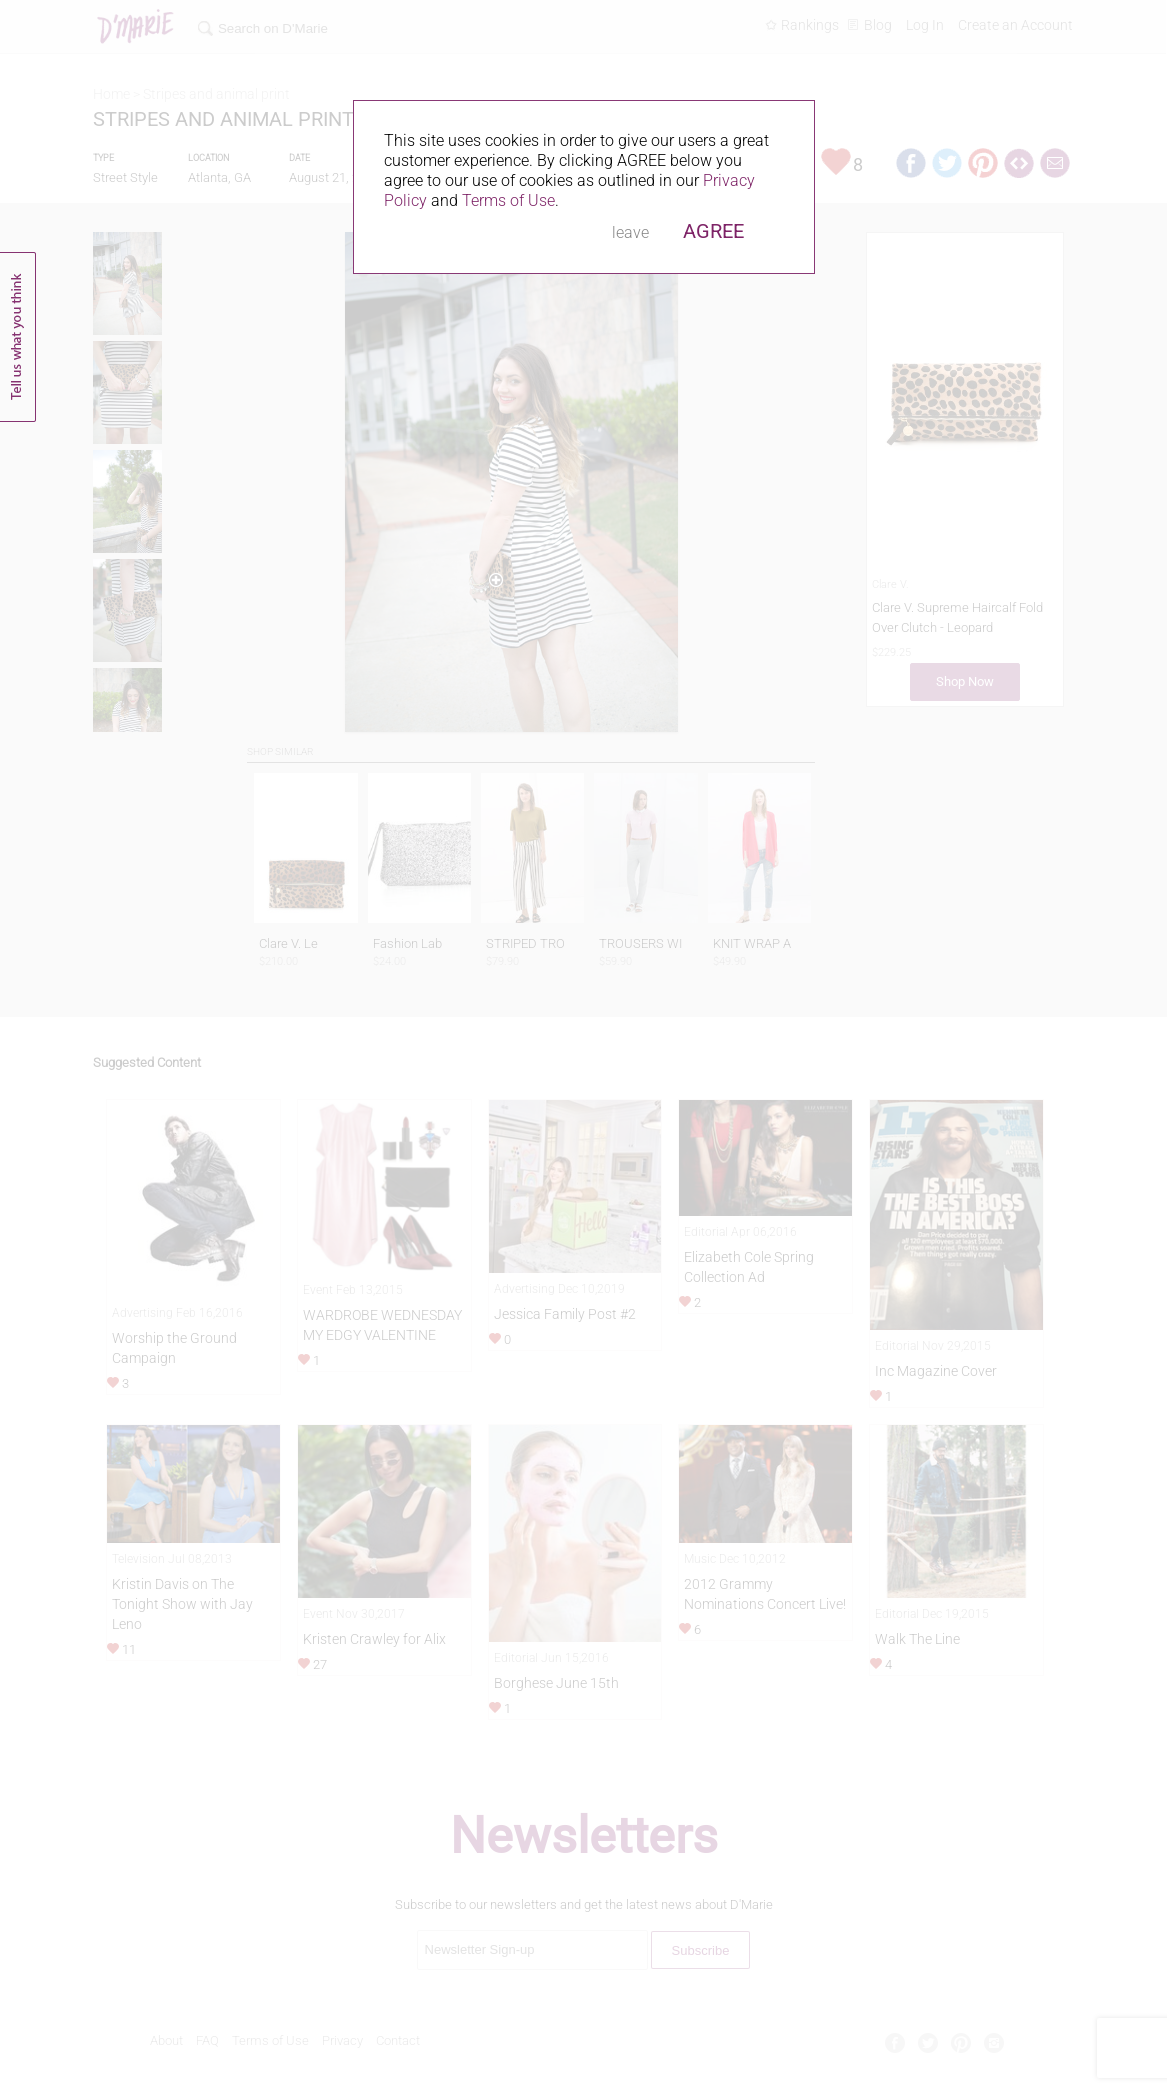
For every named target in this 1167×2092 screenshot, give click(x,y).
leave (630, 232)
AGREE (713, 231)
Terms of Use (508, 200)
